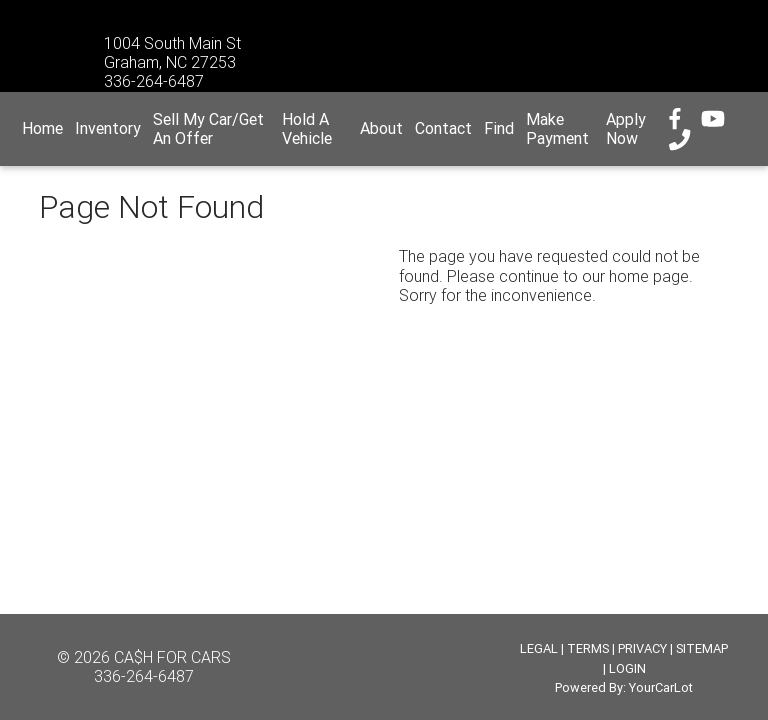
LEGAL (539, 648)
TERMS (588, 648)
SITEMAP (702, 648)
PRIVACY (642, 648)
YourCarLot (661, 687)
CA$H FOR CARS (172, 657)
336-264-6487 (144, 676)
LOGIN (627, 668)
